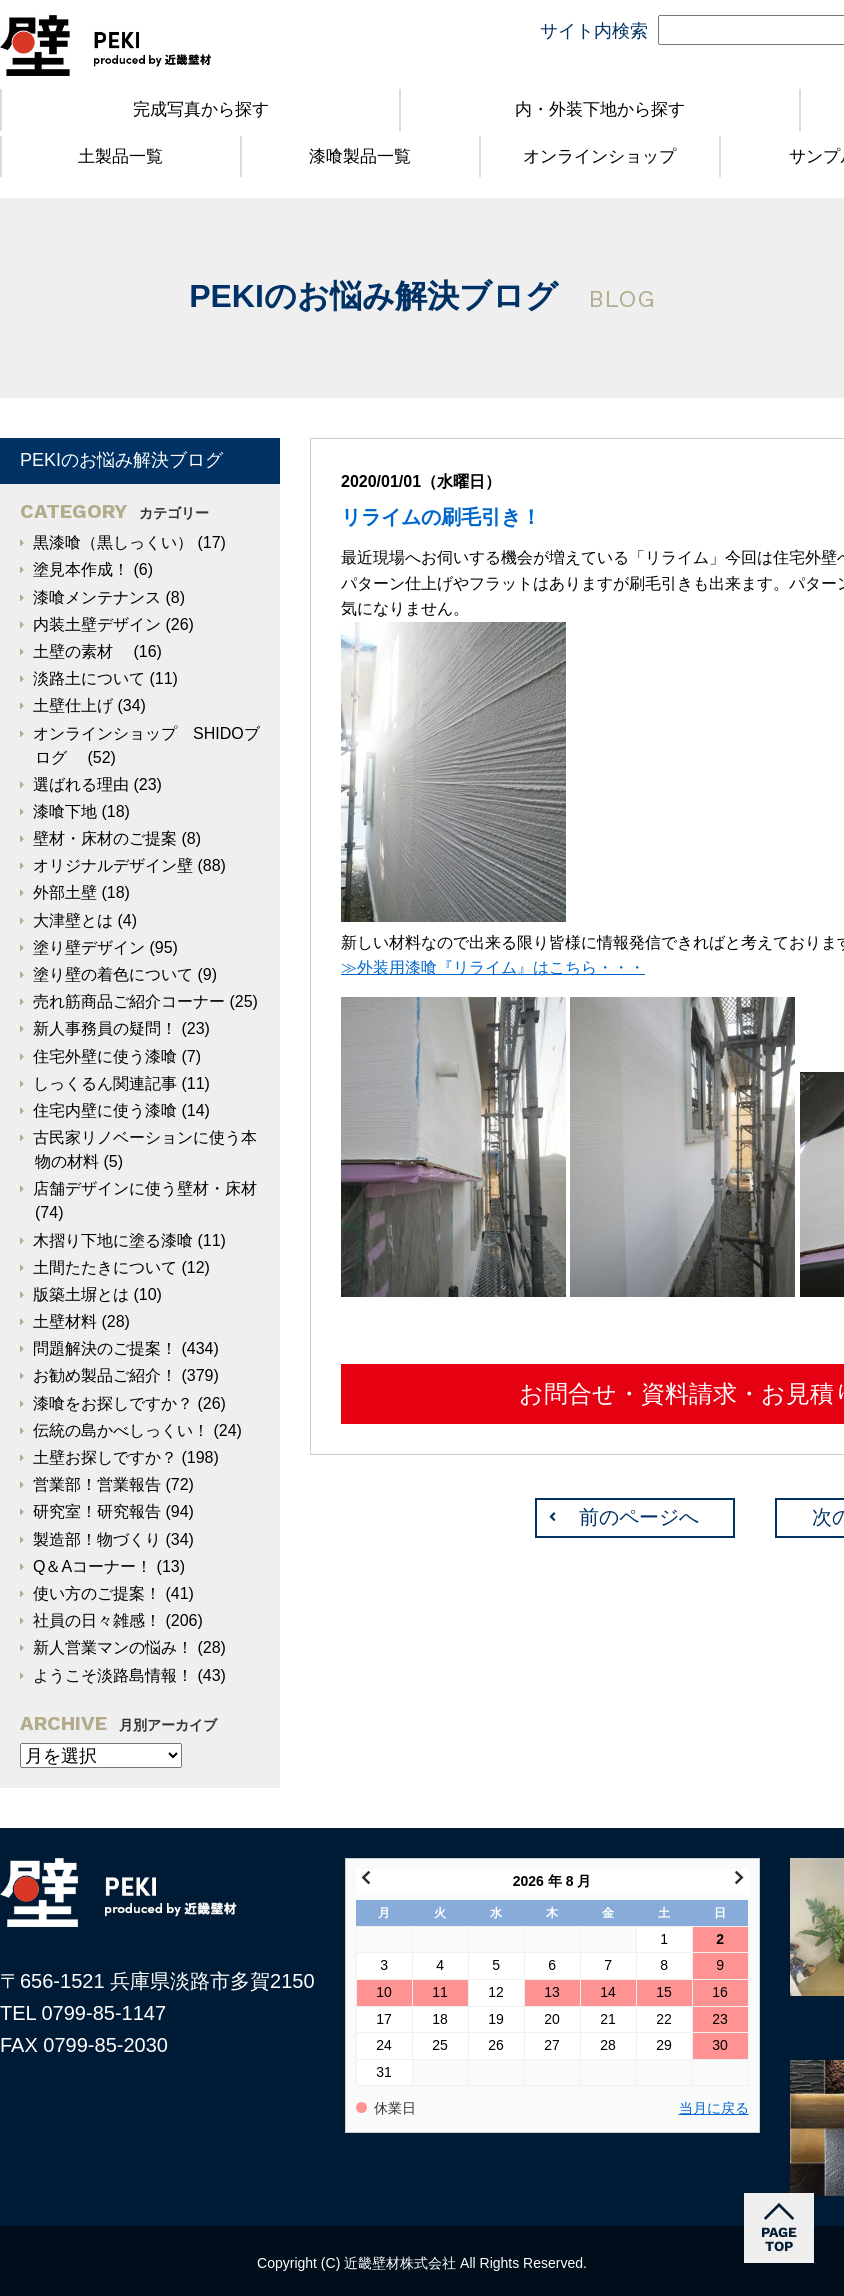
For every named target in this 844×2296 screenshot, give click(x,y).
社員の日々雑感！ (97, 1620)
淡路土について (89, 678)
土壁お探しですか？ (105, 1457)
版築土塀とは (81, 1294)
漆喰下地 (65, 811)
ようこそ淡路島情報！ (113, 1675)
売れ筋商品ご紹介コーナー (129, 1001)
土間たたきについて (105, 1267)
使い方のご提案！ (97, 1593)
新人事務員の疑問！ (105, 1028)
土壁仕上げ (73, 705)
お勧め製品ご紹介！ (105, 1375)
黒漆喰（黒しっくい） (113, 542)
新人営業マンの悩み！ (113, 1647)
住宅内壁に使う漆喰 (105, 1110)
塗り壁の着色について (113, 974)
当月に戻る (714, 2108)
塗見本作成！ (81, 569)
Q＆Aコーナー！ (92, 1566)
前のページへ (639, 1517)
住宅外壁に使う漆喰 (105, 1056)
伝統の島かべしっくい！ (121, 1430)
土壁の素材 (81, 651)
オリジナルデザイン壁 (113, 865)
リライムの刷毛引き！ (441, 517)
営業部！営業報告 (97, 1484)
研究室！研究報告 (97, 1511)
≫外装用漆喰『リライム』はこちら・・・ (493, 967)
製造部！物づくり (97, 1539)
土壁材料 (65, 1321)
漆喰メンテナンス (97, 597)
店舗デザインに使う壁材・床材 (145, 1188)
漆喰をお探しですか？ (113, 1403)
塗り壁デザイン (89, 947)
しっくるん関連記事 (105, 1083)
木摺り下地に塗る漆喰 (113, 1240)
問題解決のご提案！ (105, 1348)
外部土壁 (65, 892)
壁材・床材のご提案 (105, 838)
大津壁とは (73, 920)
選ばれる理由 (81, 784)
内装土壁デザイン (97, 624)
